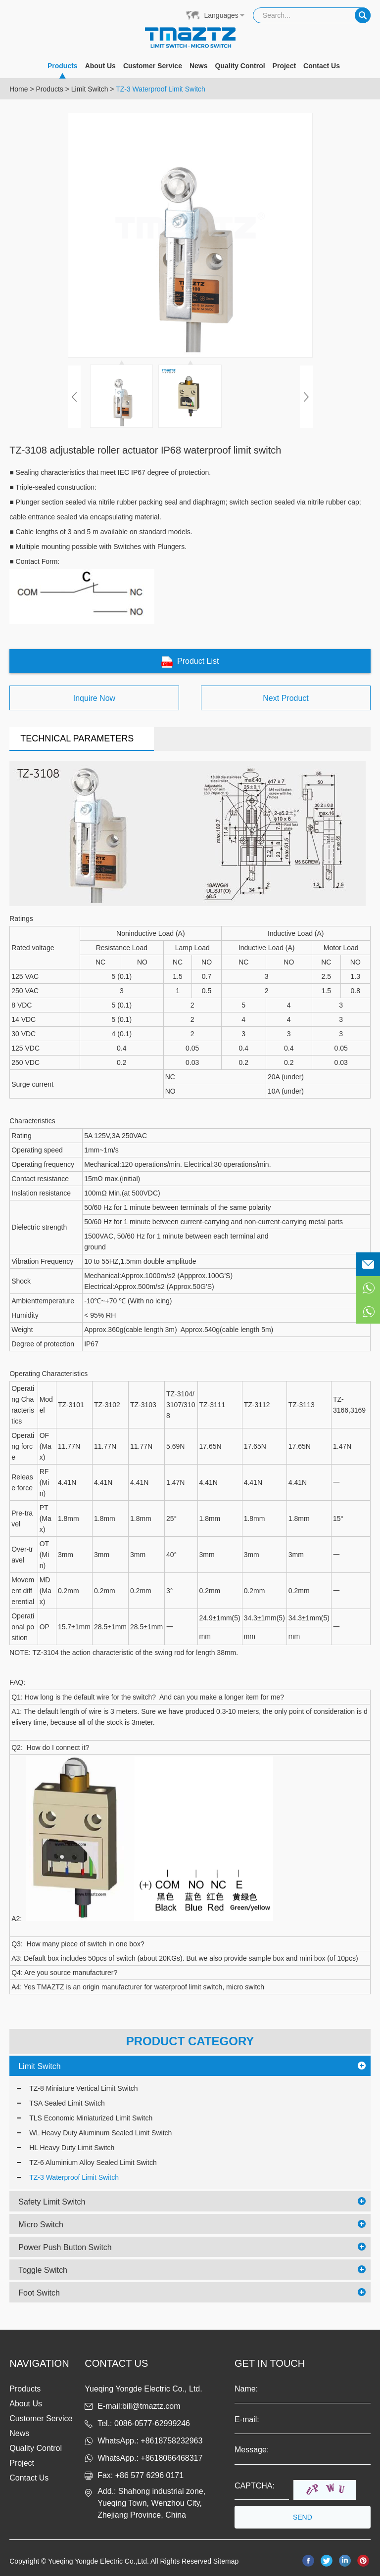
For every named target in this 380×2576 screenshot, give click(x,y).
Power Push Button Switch (65, 2247)
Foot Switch (39, 2293)
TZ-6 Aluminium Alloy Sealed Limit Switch (93, 2162)
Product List (190, 662)
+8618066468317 (171, 2458)
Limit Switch (89, 89)
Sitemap (225, 2561)
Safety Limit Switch (51, 2202)
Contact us (116, 2363)
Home (18, 89)
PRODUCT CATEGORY (190, 2041)
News (199, 66)
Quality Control (240, 66)
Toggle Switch (42, 2270)
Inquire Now (94, 698)
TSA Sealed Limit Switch (67, 2103)
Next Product (285, 698)
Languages (221, 15)
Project (284, 66)
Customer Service (152, 66)
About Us (100, 66)
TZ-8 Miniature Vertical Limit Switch (83, 2088)
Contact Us (321, 66)
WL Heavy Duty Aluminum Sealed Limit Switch (100, 2133)
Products (63, 70)
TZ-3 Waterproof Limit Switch (160, 89)
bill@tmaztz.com (151, 2406)
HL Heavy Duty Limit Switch (71, 2148)
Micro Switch (40, 2224)
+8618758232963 (171, 2441)
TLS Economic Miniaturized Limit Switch (90, 2118)
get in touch (270, 2363)
